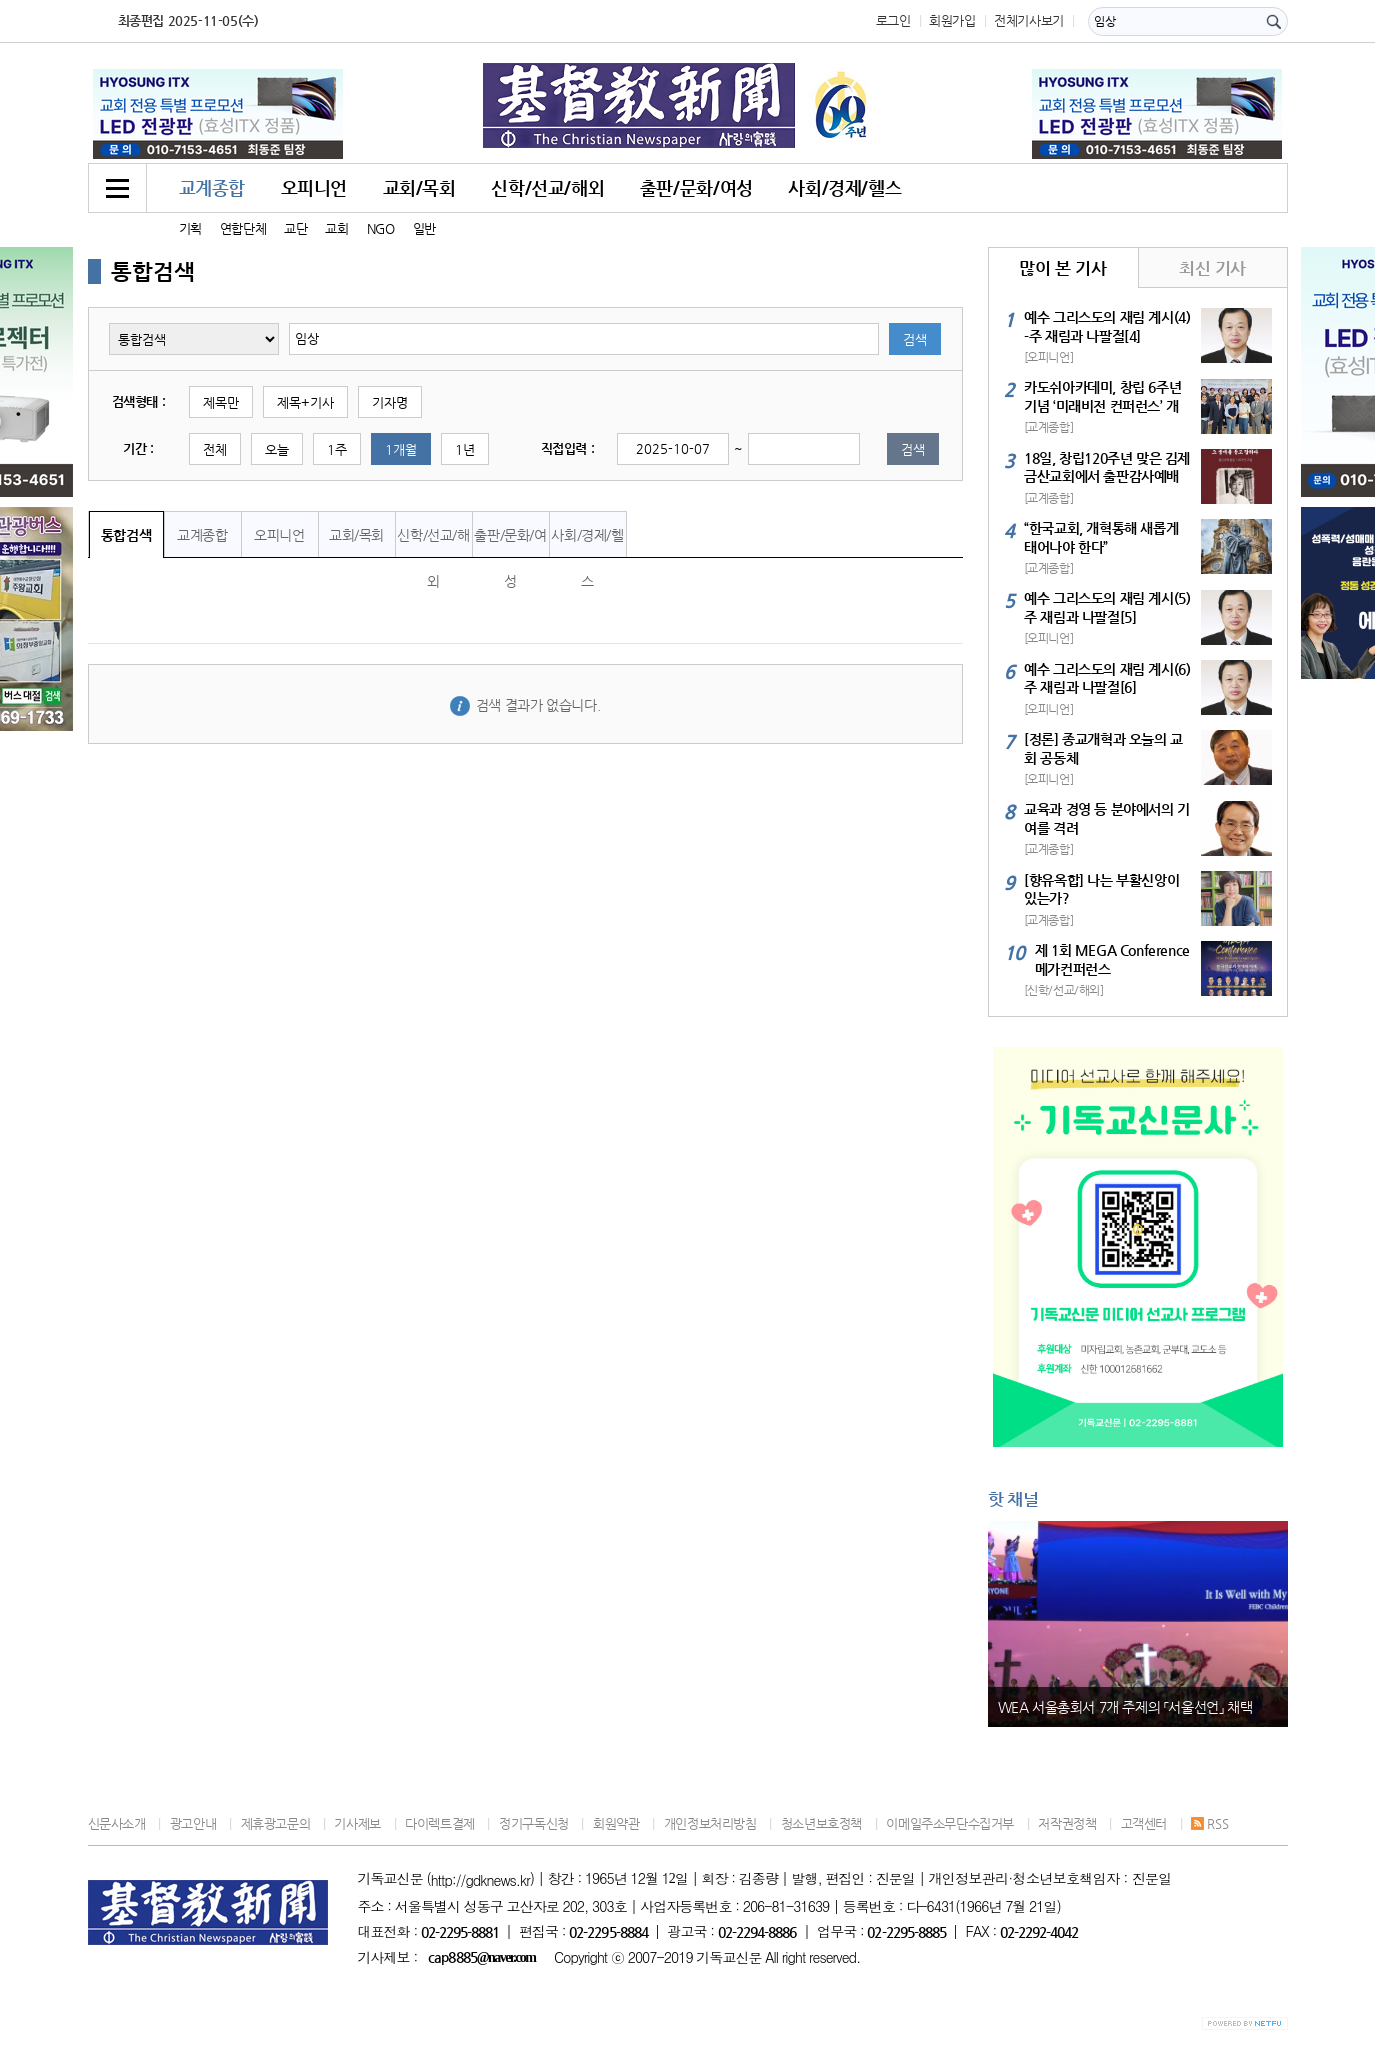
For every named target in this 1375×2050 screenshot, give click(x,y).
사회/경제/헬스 (844, 187)
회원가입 (952, 20)
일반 (424, 228)
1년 (465, 449)
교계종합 (212, 187)
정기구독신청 (534, 1823)
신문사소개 (117, 1823)
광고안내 (193, 1823)
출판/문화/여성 (696, 187)
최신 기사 (1212, 268)
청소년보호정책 (821, 1823)
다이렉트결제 (440, 1823)
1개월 (401, 449)
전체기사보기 (1029, 20)
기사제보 (357, 1823)
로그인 (893, 20)
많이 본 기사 (1062, 268)
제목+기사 (305, 402)
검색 (915, 339)
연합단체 (243, 228)
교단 (295, 228)
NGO (381, 228)
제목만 (221, 402)
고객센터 (1144, 1823)
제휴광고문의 (276, 1823)
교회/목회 (419, 187)
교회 (336, 228)
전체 (215, 449)
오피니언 (314, 187)
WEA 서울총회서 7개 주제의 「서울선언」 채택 (1125, 1707)
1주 (337, 449)
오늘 (277, 449)
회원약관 (616, 1823)
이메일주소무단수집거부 (950, 1823)
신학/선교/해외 (547, 187)
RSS (1209, 1823)
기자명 (390, 402)
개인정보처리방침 (710, 1823)
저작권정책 (1067, 1823)
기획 (190, 228)
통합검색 (126, 535)
